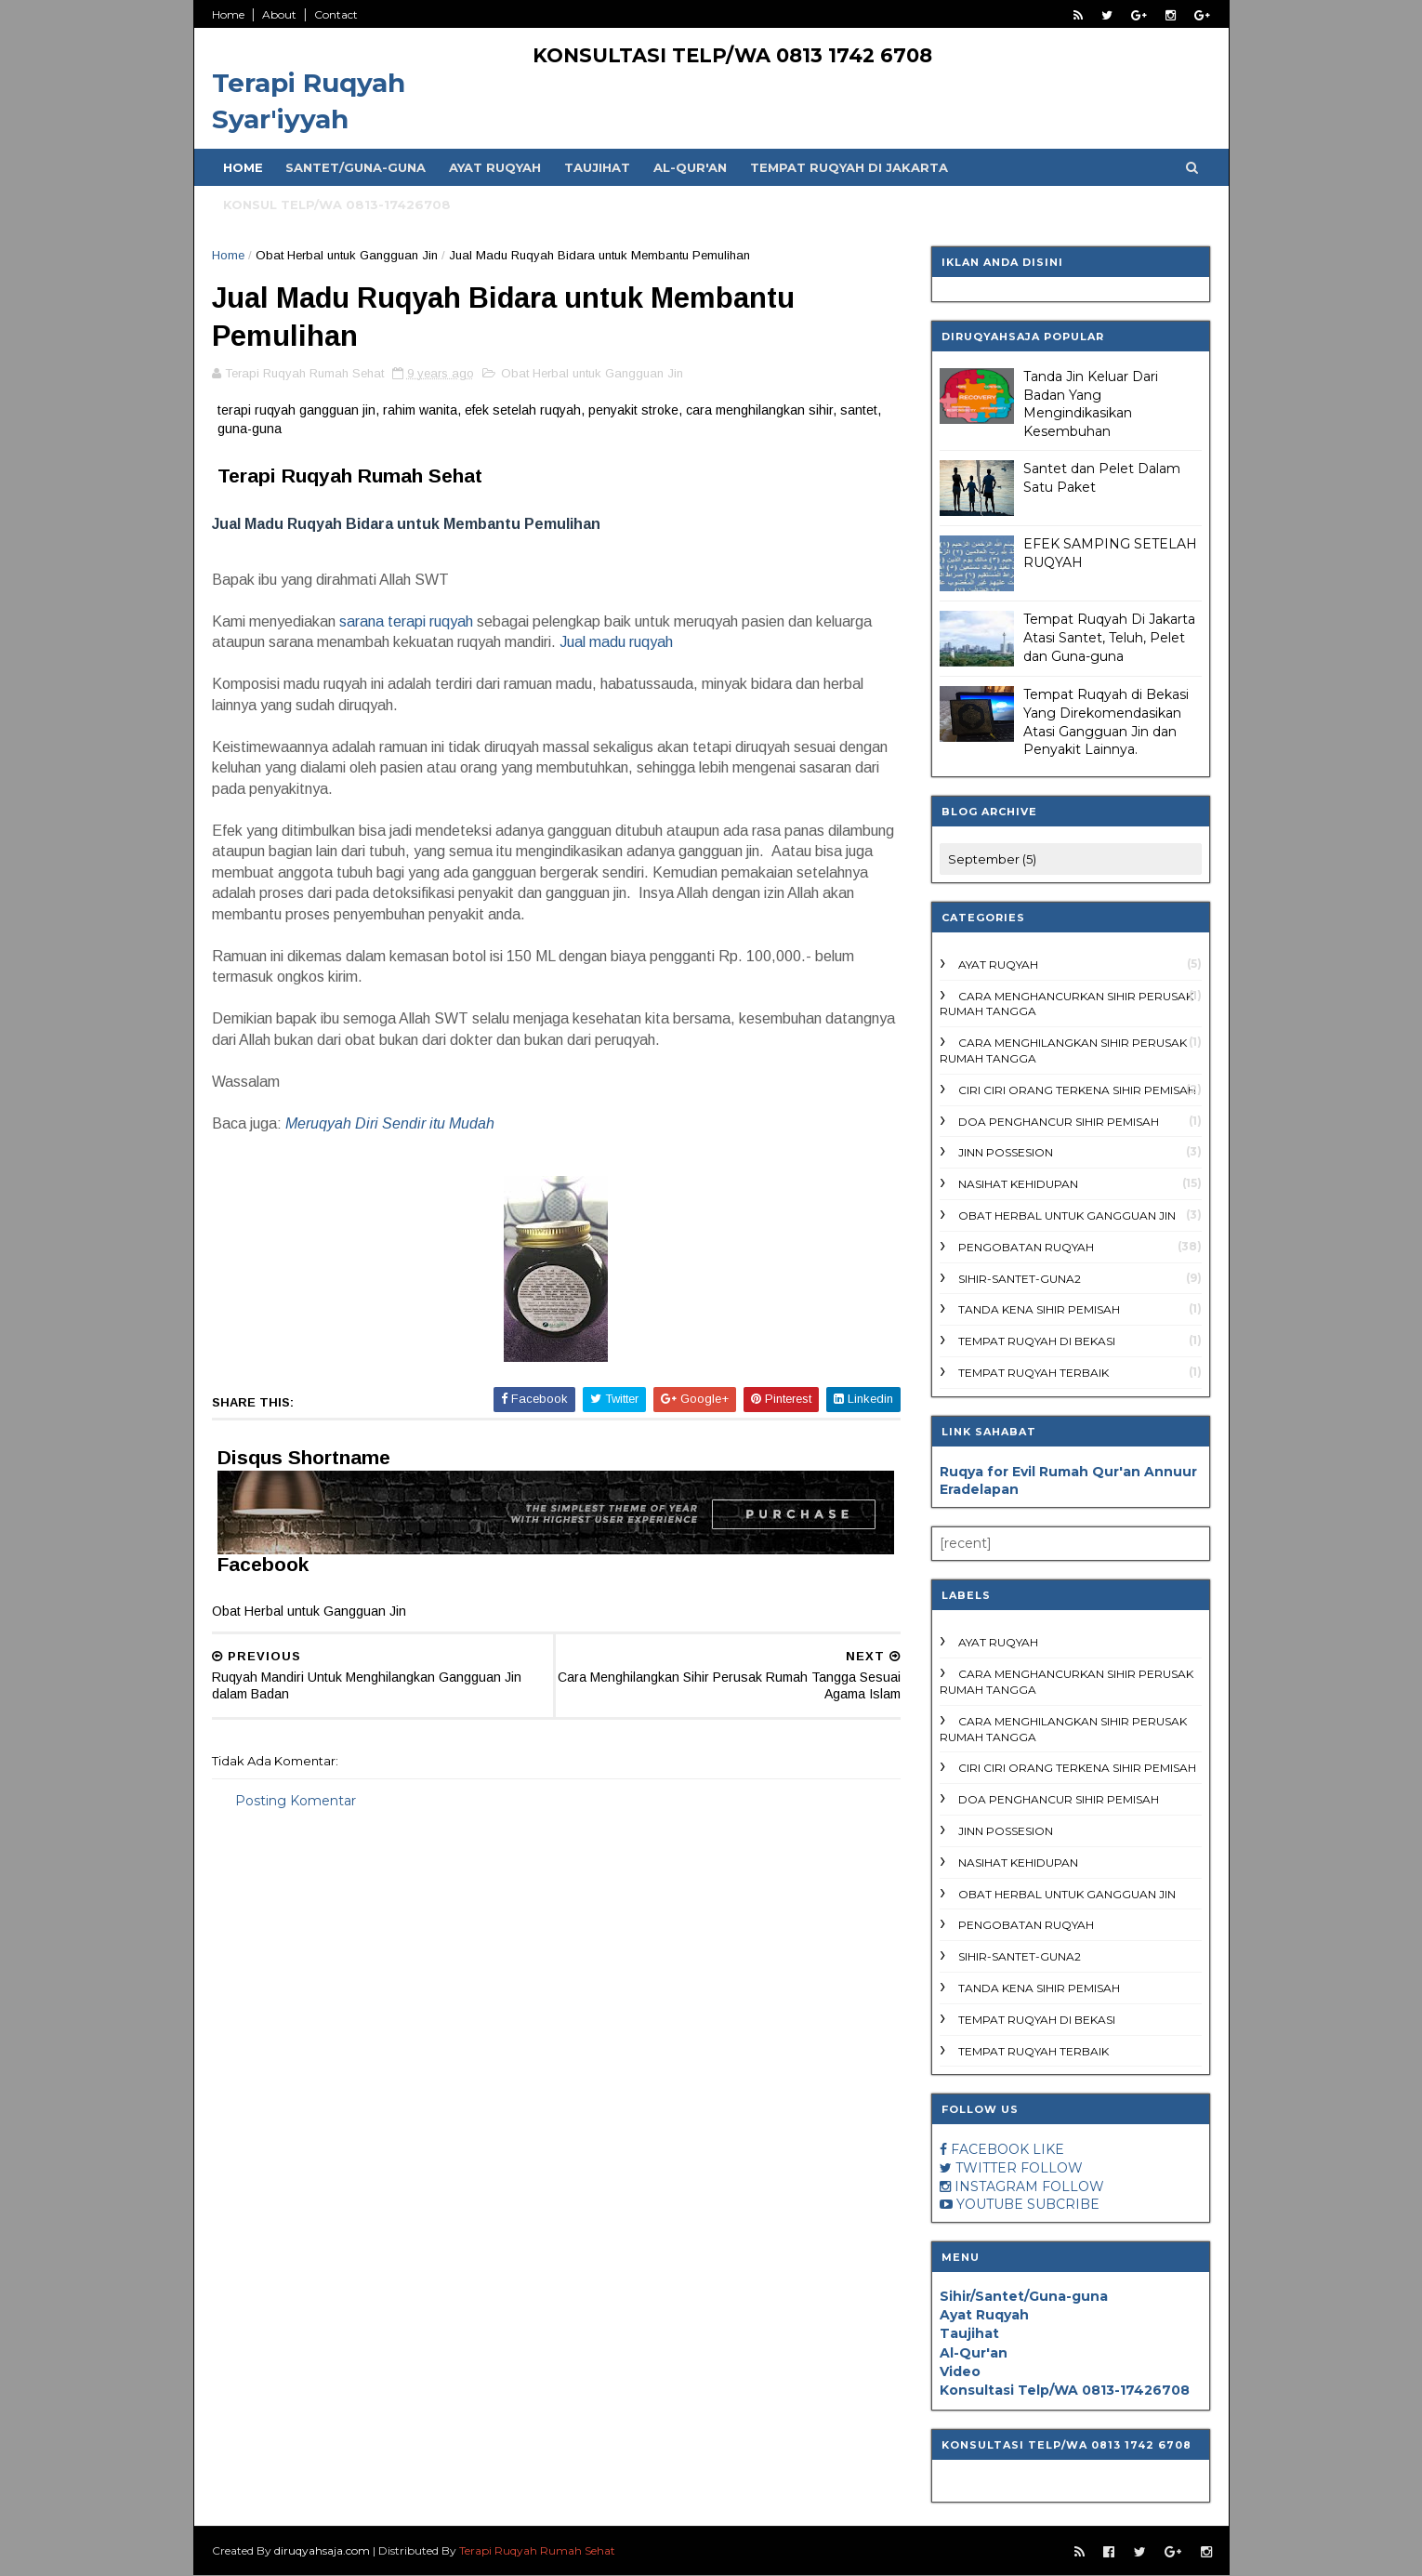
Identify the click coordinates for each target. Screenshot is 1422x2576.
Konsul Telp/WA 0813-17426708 (338, 204)
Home (229, 14)
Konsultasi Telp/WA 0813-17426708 (1065, 2390)
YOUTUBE (989, 2204)
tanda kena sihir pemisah (1039, 1309)
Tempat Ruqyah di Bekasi (1036, 1341)
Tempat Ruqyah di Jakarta (850, 167)
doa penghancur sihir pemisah (1058, 1122)
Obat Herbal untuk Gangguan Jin (348, 255)
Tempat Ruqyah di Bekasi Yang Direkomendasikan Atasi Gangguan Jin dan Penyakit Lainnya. (1106, 722)
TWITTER (986, 2168)
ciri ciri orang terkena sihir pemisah (1077, 1090)
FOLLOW (1051, 2168)
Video (960, 2371)
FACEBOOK (990, 2149)
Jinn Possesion (1005, 1152)
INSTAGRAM (996, 2186)
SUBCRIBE (1063, 2204)
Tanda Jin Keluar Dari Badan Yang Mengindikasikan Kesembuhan (1090, 404)
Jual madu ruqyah (619, 644)
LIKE (1048, 2149)
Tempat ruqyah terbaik (1033, 1373)
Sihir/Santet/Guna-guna (1024, 2296)
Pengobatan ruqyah (1026, 1247)
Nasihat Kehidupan (1018, 1184)
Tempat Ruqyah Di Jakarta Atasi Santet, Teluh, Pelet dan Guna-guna (1109, 637)
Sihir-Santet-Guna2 (1019, 1279)
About (280, 14)
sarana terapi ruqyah (407, 623)
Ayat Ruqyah (496, 167)
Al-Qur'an (691, 167)
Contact (337, 14)
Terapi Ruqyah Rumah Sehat (538, 2550)
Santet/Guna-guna (356, 167)
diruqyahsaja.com (323, 2550)
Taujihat (598, 167)
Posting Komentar (296, 1802)
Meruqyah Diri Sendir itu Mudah (390, 1125)
